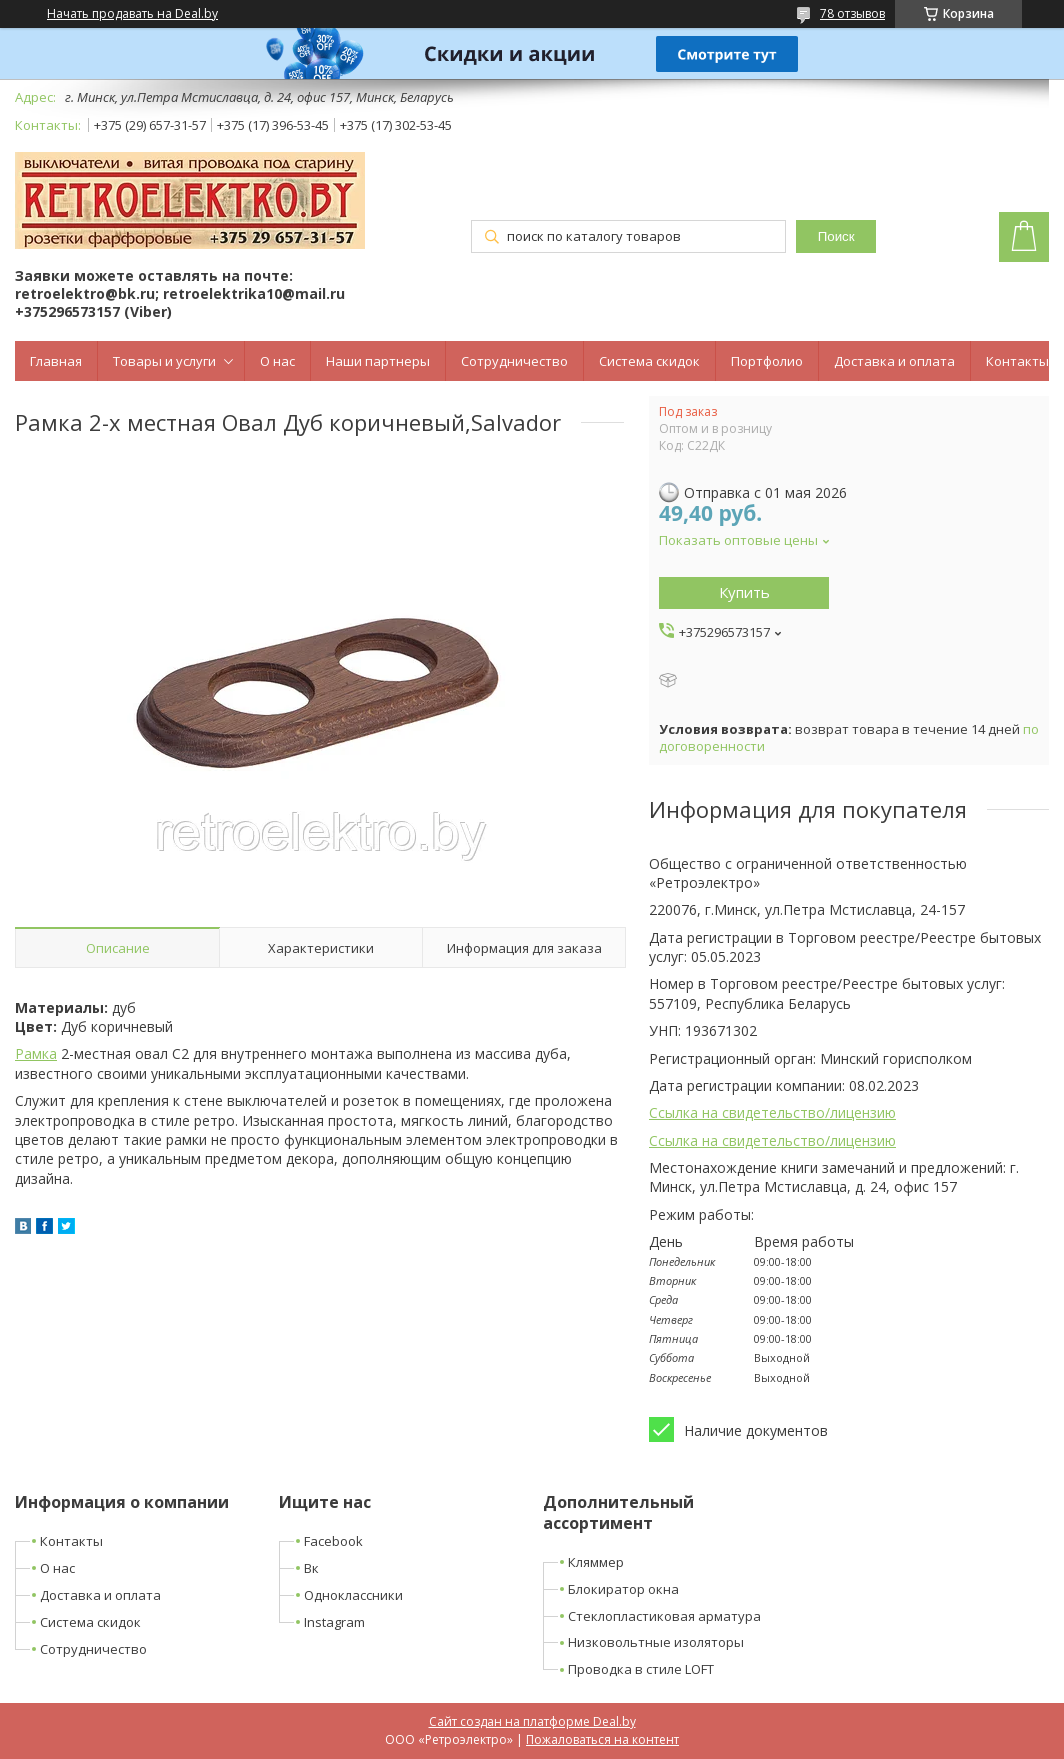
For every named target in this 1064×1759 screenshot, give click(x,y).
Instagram (334, 1622)
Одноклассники (353, 1595)
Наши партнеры (378, 361)
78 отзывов (852, 13)
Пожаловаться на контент (602, 1739)
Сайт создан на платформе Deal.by (532, 1721)
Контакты (1017, 361)
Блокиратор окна (623, 1589)
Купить (744, 592)
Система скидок (649, 361)
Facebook (333, 1541)
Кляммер (596, 1562)
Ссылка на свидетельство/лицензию (772, 1112)
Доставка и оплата (894, 361)
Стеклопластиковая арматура (664, 1616)
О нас (277, 361)
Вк (311, 1568)
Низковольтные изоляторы (656, 1642)
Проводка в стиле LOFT (641, 1669)
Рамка (36, 1053)
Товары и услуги (164, 361)
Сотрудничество (514, 361)
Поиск (836, 236)
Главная (56, 361)
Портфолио (767, 361)
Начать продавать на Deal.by (132, 14)
